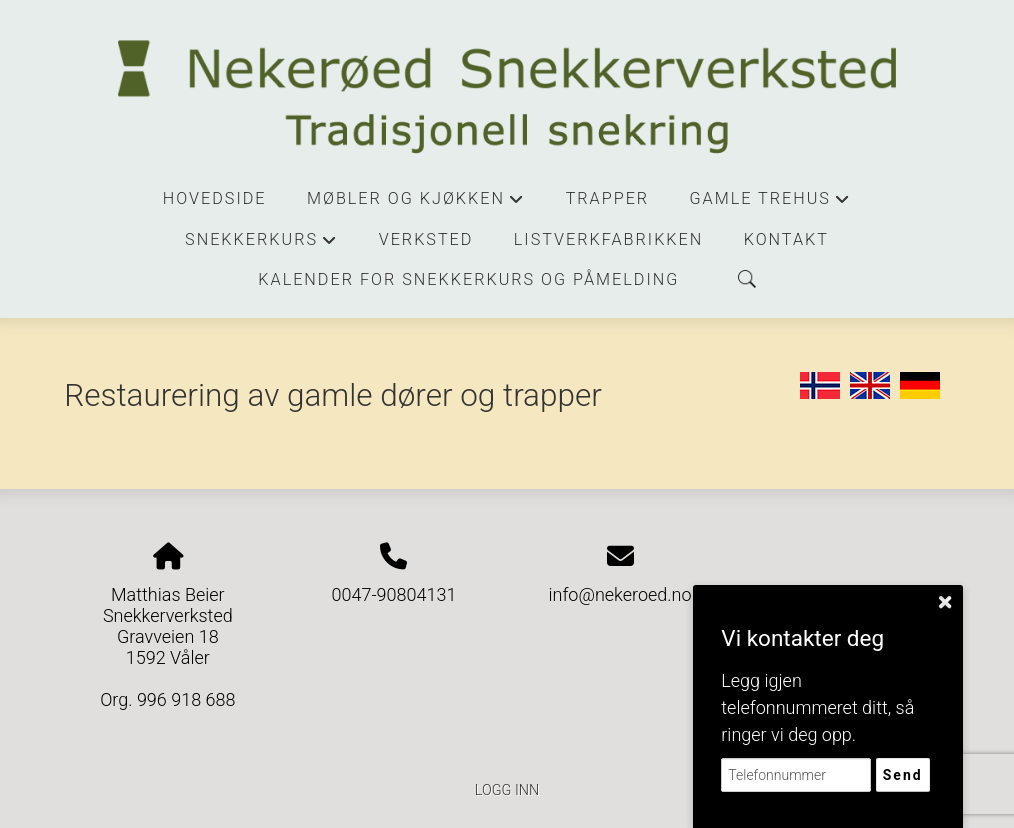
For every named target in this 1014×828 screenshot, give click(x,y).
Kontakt (786, 239)
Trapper (608, 198)
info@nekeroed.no (619, 594)
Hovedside (215, 198)
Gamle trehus (771, 204)
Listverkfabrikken (608, 239)
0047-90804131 (393, 594)
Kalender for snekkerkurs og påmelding (468, 279)
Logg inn (507, 790)
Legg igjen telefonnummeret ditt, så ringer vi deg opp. (817, 707)
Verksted (426, 239)
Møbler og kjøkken (416, 204)
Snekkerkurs (261, 245)
